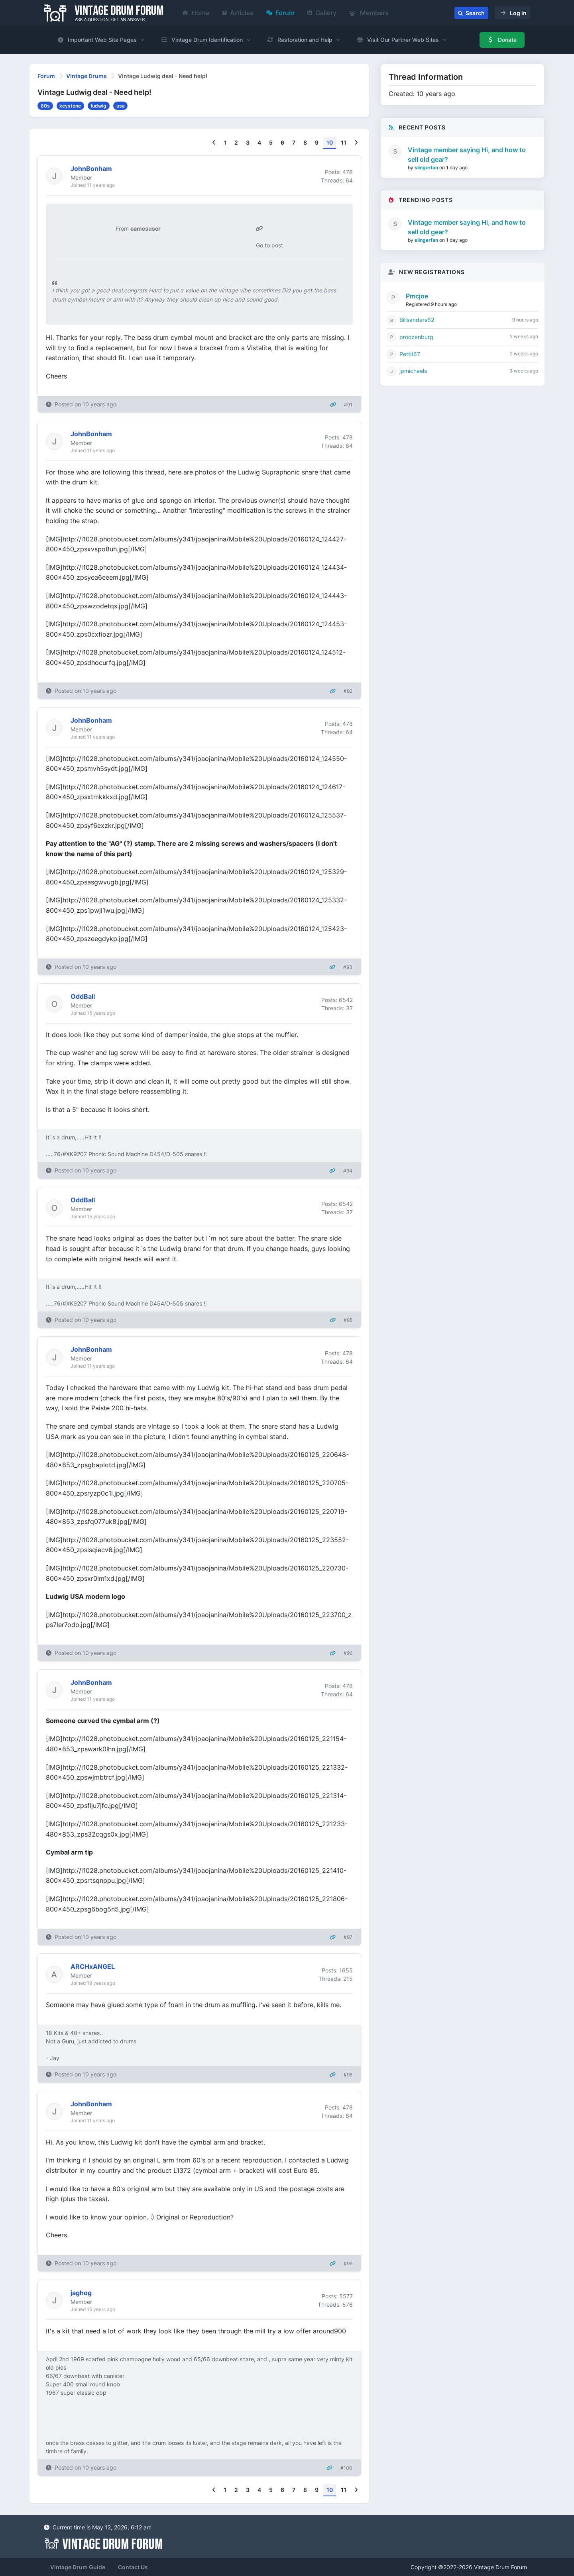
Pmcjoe (417, 296)
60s (45, 106)
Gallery (321, 13)
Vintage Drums (86, 76)
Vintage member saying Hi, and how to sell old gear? (467, 154)
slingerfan (427, 168)
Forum (280, 13)
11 (343, 142)
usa (120, 106)
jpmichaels (413, 370)
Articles (238, 13)
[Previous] (214, 143)
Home (196, 13)
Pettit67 (409, 354)
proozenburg (416, 336)
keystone (70, 106)
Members (369, 13)
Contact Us (133, 2567)
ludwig (98, 106)
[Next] (356, 143)
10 (329, 142)
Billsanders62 (416, 319)
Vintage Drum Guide (77, 2567)
